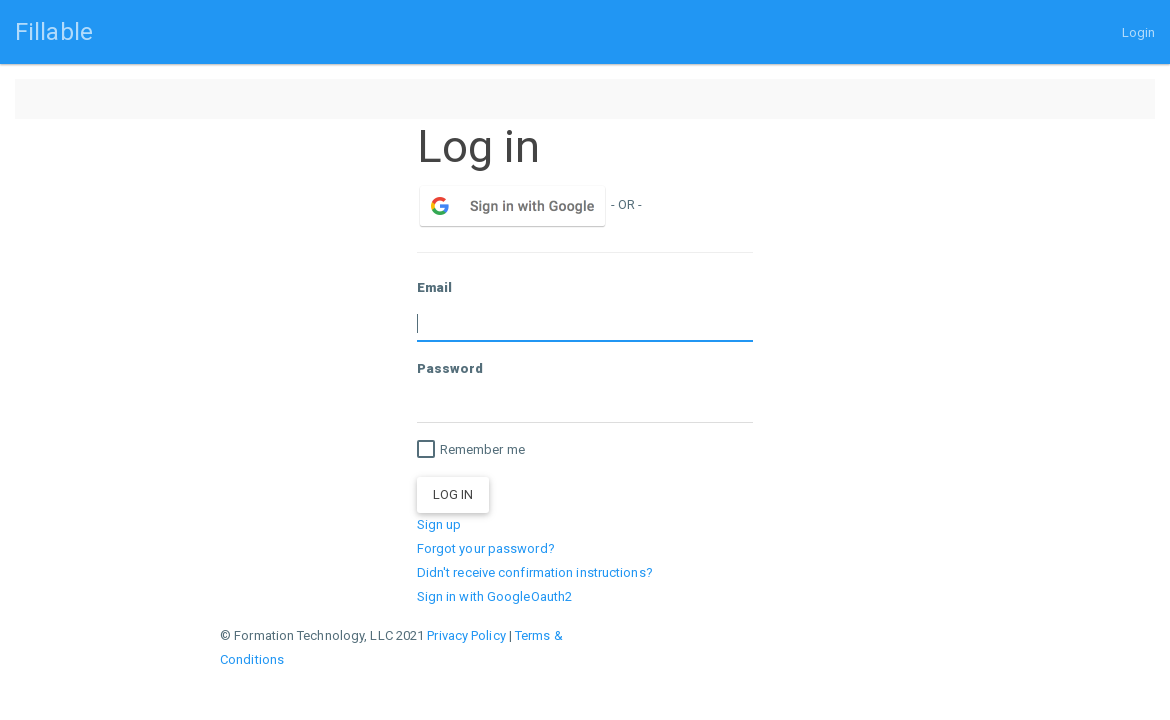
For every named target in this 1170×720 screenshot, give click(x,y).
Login (1139, 32)
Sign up (439, 524)
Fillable (54, 32)
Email (435, 287)
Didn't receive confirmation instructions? (535, 572)
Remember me (471, 450)
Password (450, 368)
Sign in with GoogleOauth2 (495, 596)
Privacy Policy (466, 635)
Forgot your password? (486, 548)
